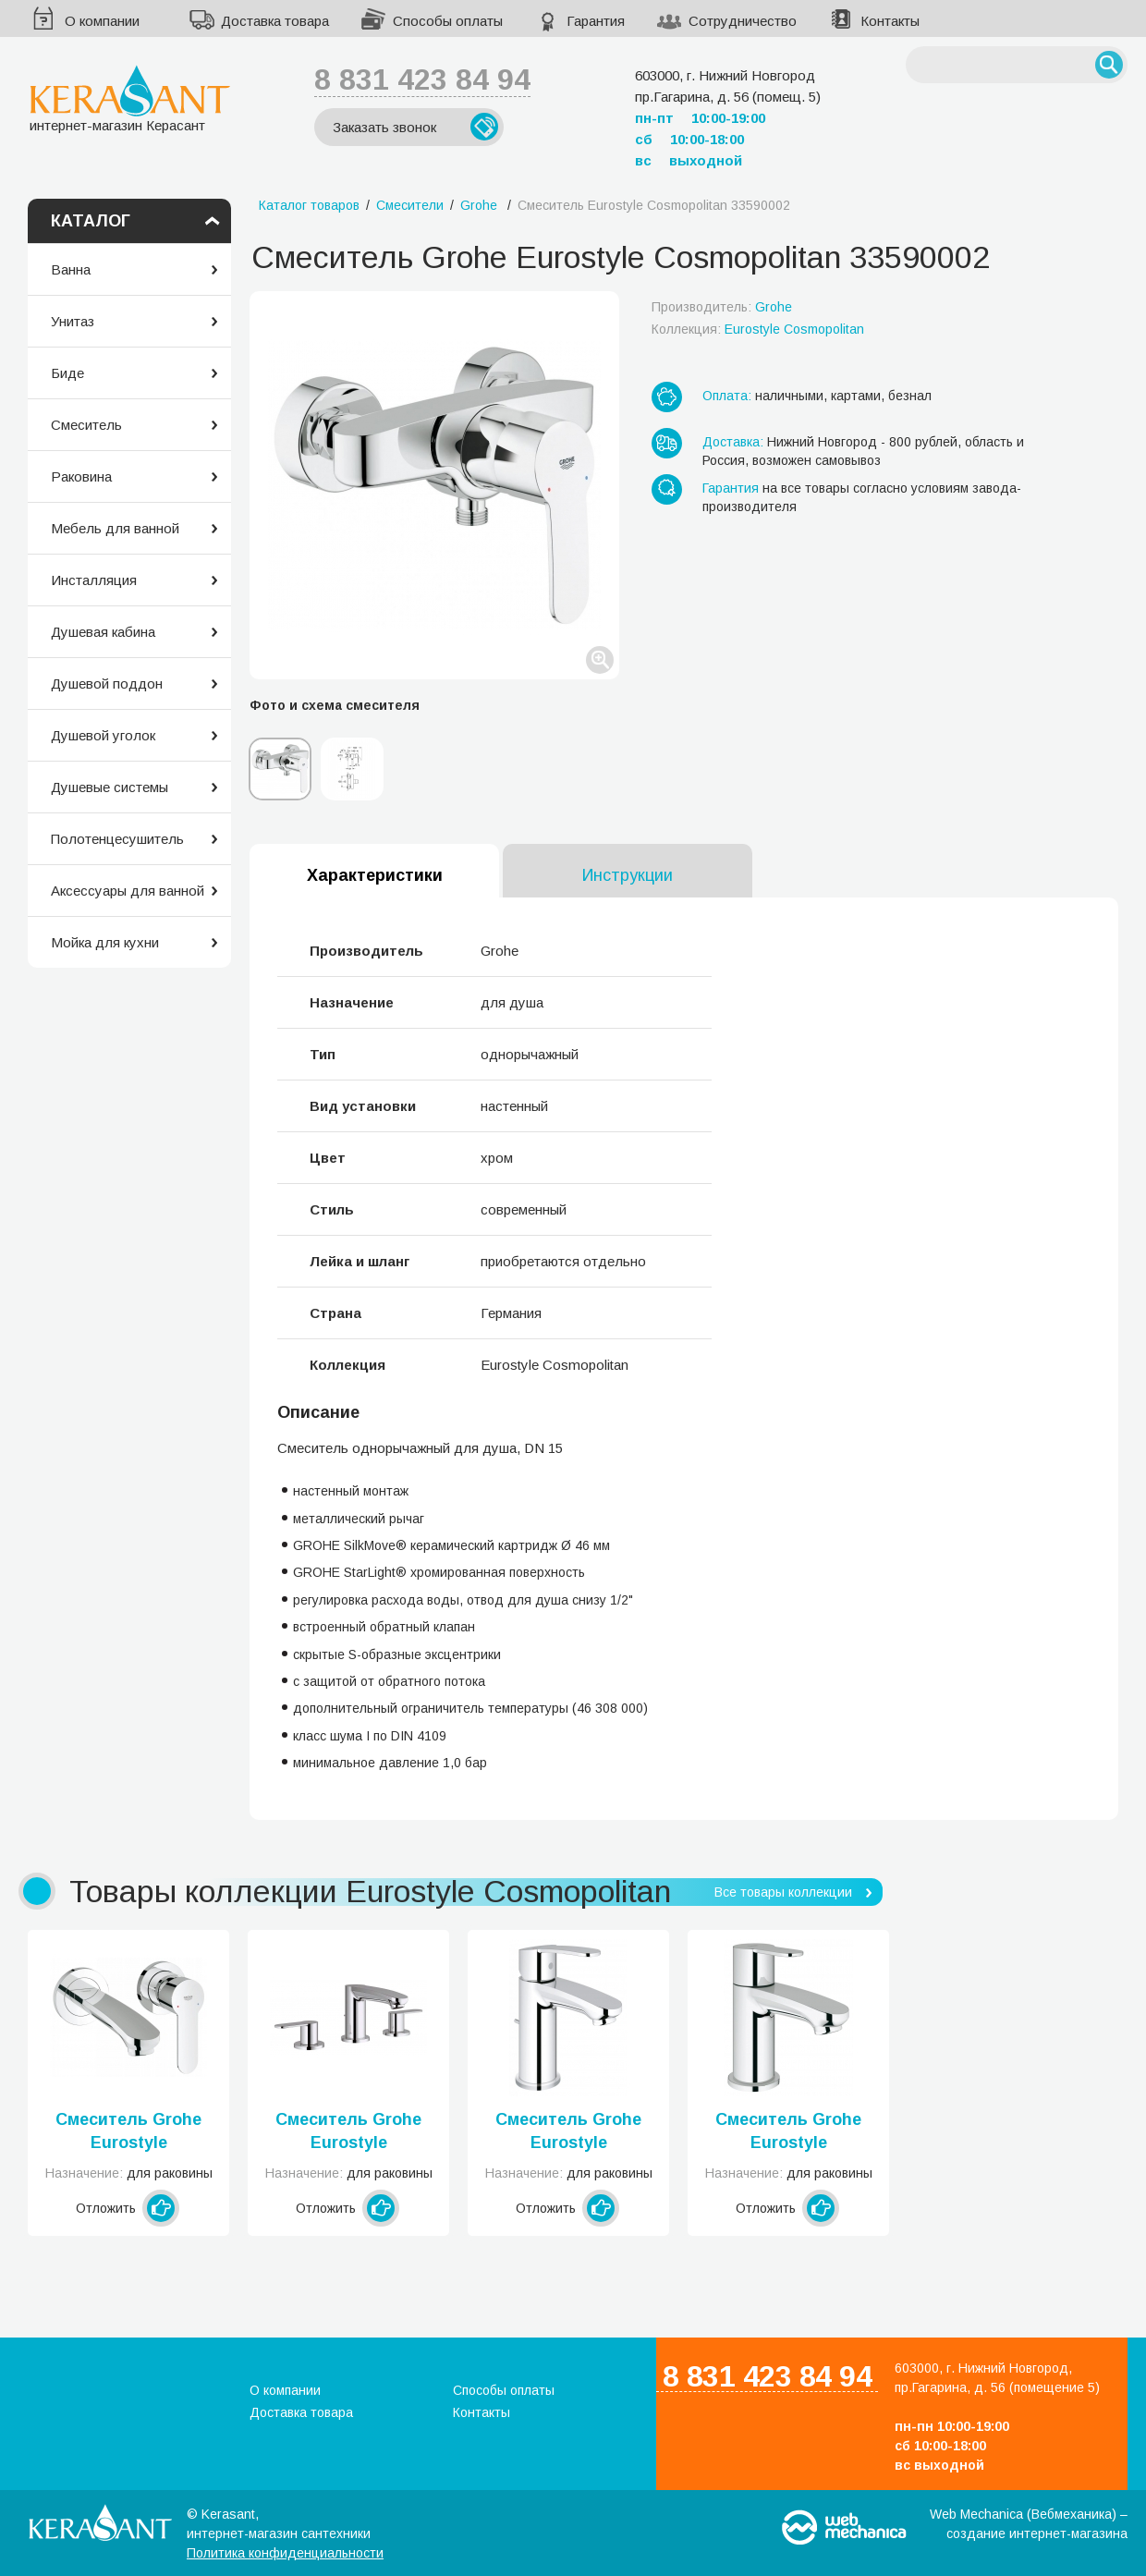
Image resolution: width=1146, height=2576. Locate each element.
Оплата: (726, 395)
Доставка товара (275, 21)
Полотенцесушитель (117, 839)
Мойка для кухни (105, 942)
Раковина (81, 476)
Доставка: (732, 441)
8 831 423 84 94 (422, 79)
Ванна (71, 269)
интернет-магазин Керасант (130, 98)
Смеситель (86, 425)
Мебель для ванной (115, 528)
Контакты (890, 21)
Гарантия (596, 21)
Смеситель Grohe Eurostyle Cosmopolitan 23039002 (788, 2132)
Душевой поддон (107, 683)
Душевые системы (109, 787)
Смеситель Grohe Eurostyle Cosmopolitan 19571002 (128, 2132)
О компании (102, 21)
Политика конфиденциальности (285, 2552)
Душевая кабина (103, 632)
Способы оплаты (448, 21)
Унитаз (72, 321)
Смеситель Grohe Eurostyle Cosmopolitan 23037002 (568, 2132)
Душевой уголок (103, 735)
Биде (67, 373)
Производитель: (722, 306)
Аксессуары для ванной (127, 890)
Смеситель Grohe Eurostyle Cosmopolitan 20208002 (348, 2132)
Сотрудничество (743, 21)
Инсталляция (94, 580)
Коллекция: (758, 329)
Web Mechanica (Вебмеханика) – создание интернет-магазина (1029, 2524)
